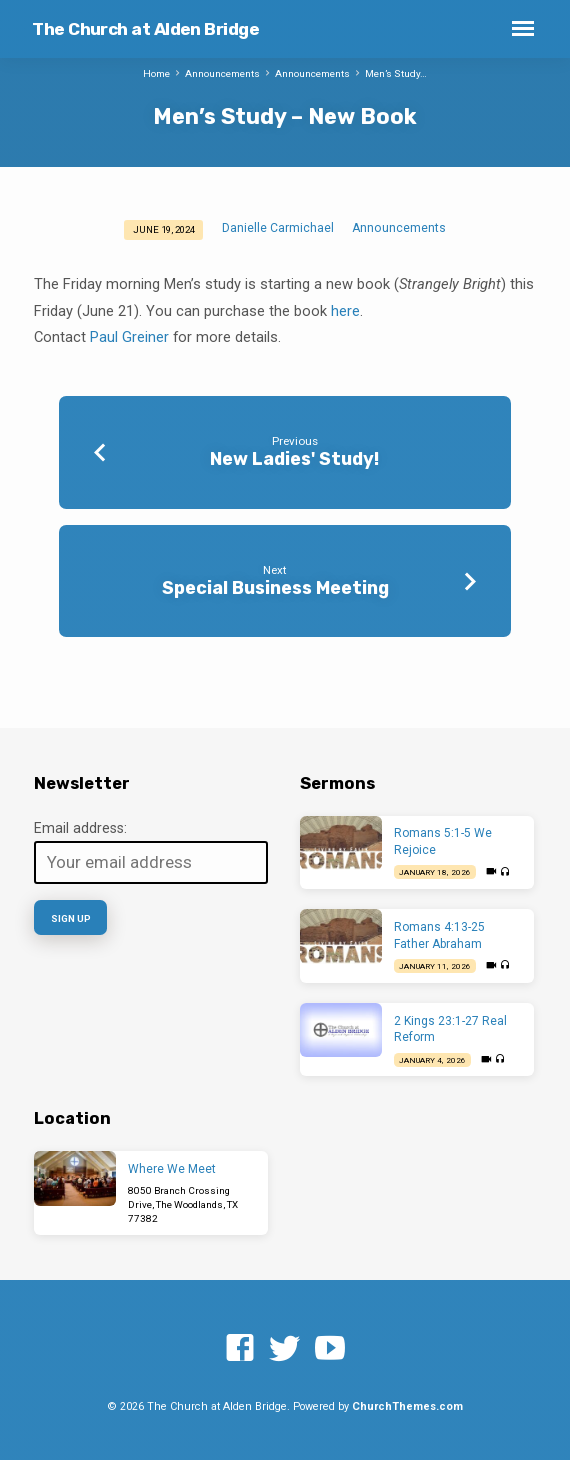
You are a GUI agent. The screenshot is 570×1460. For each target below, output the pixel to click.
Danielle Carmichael (278, 228)
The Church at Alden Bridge (145, 29)
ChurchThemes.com (407, 1406)
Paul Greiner (129, 337)
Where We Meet (172, 1169)
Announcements (222, 73)
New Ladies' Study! (294, 458)
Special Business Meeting (275, 587)
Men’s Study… (396, 73)
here (345, 311)
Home (156, 73)
